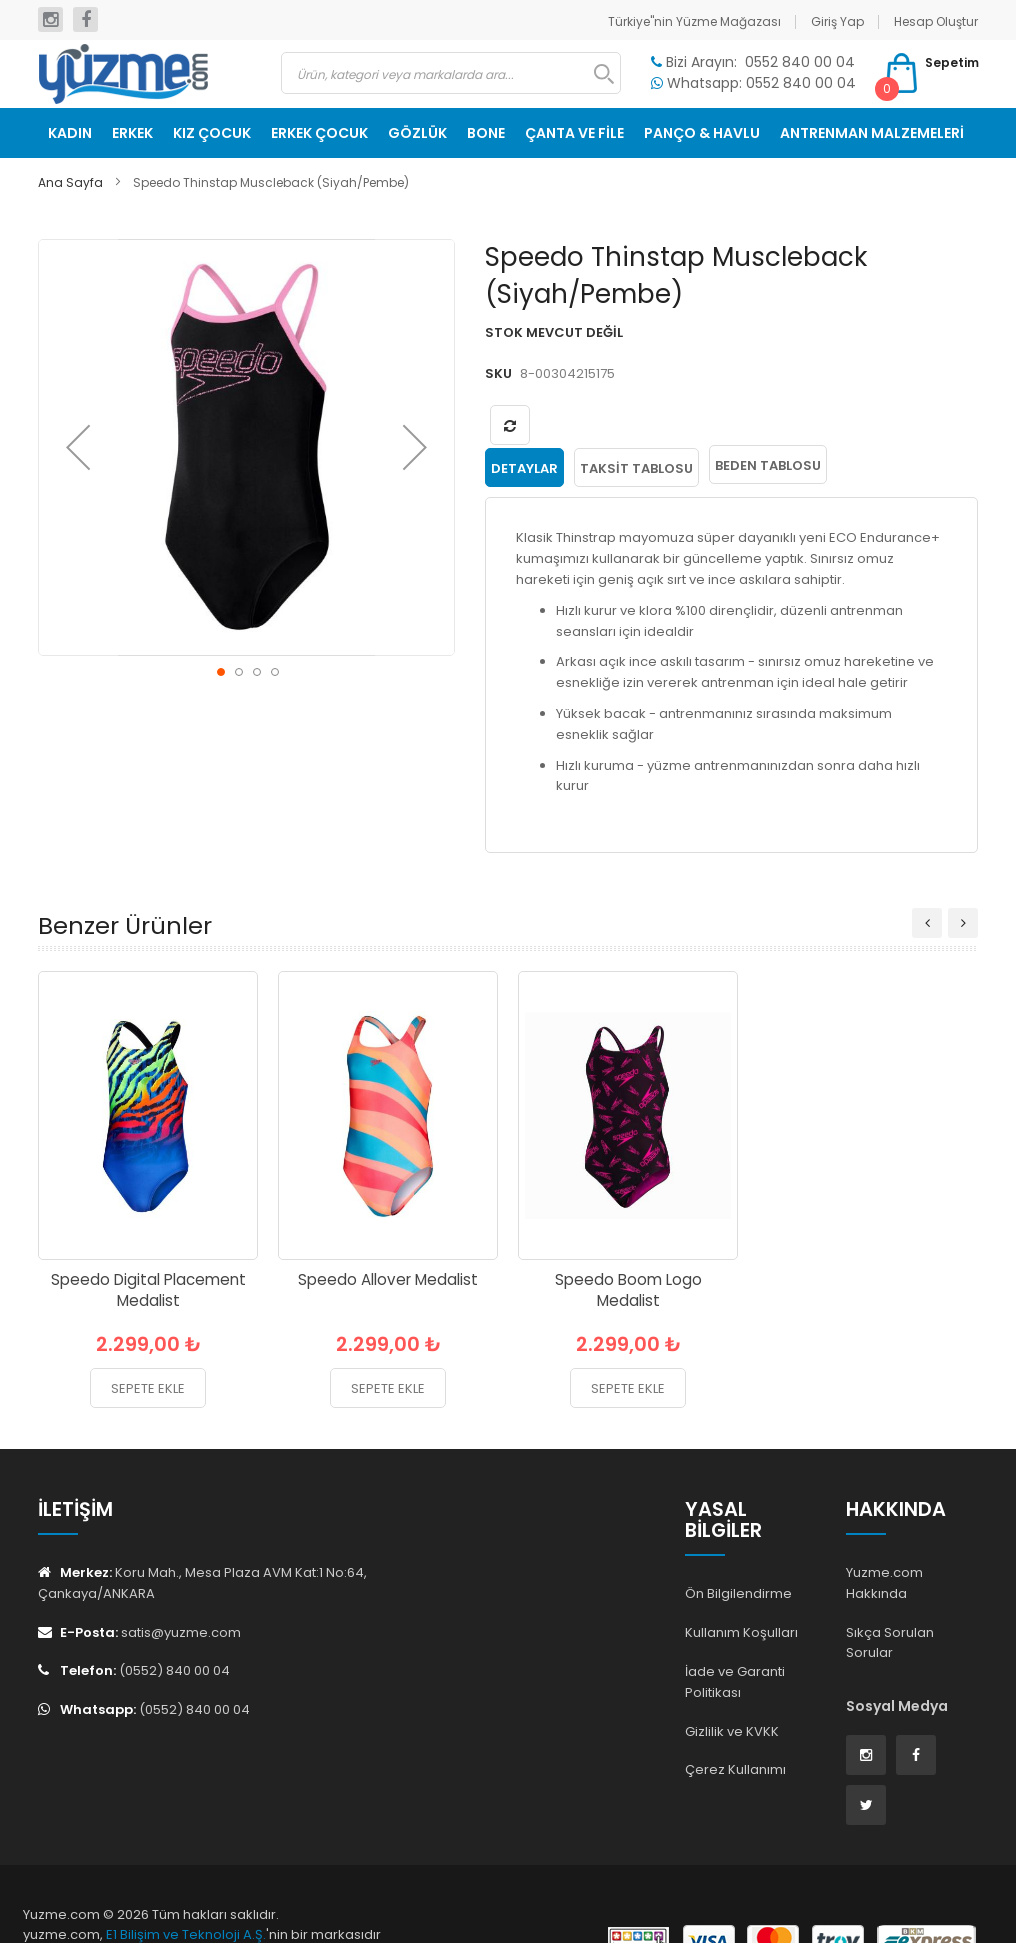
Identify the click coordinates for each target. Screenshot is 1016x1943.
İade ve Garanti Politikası (735, 1679)
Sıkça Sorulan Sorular (890, 1640)
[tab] (524, 465)
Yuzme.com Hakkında (884, 1580)
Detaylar (524, 465)
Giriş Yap (837, 21)
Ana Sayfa (70, 182)
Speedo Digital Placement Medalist (148, 1287)
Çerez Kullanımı (735, 1767)
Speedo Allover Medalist (388, 1276)
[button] (78, 447)
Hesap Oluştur (936, 21)
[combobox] (451, 73)
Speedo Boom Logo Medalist (628, 1287)
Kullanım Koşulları (741, 1629)
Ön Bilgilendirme (738, 1591)
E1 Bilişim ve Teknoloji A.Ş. (186, 1932)
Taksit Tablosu (636, 465)
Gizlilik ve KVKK (732, 1728)
